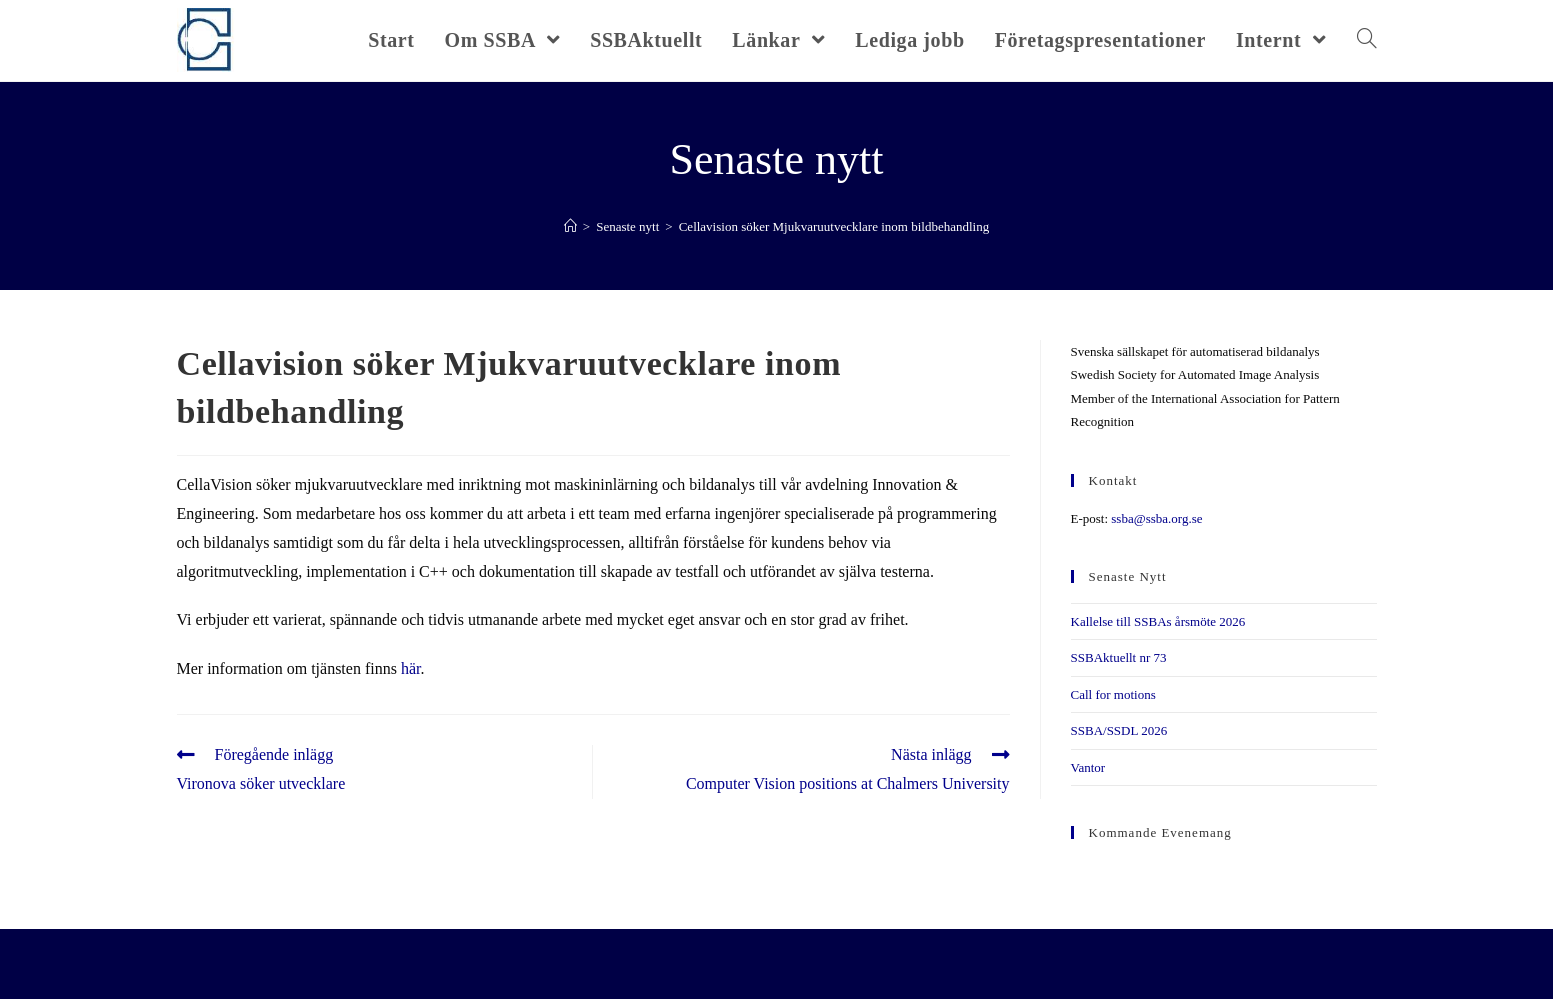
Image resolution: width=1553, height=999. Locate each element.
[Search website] (1367, 40)
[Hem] (570, 226)
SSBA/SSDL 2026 (1119, 730)
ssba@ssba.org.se (1156, 518)
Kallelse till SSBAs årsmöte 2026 (1158, 621)
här (411, 668)
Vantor (1088, 767)
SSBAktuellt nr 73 (1119, 657)
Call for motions (1113, 694)
